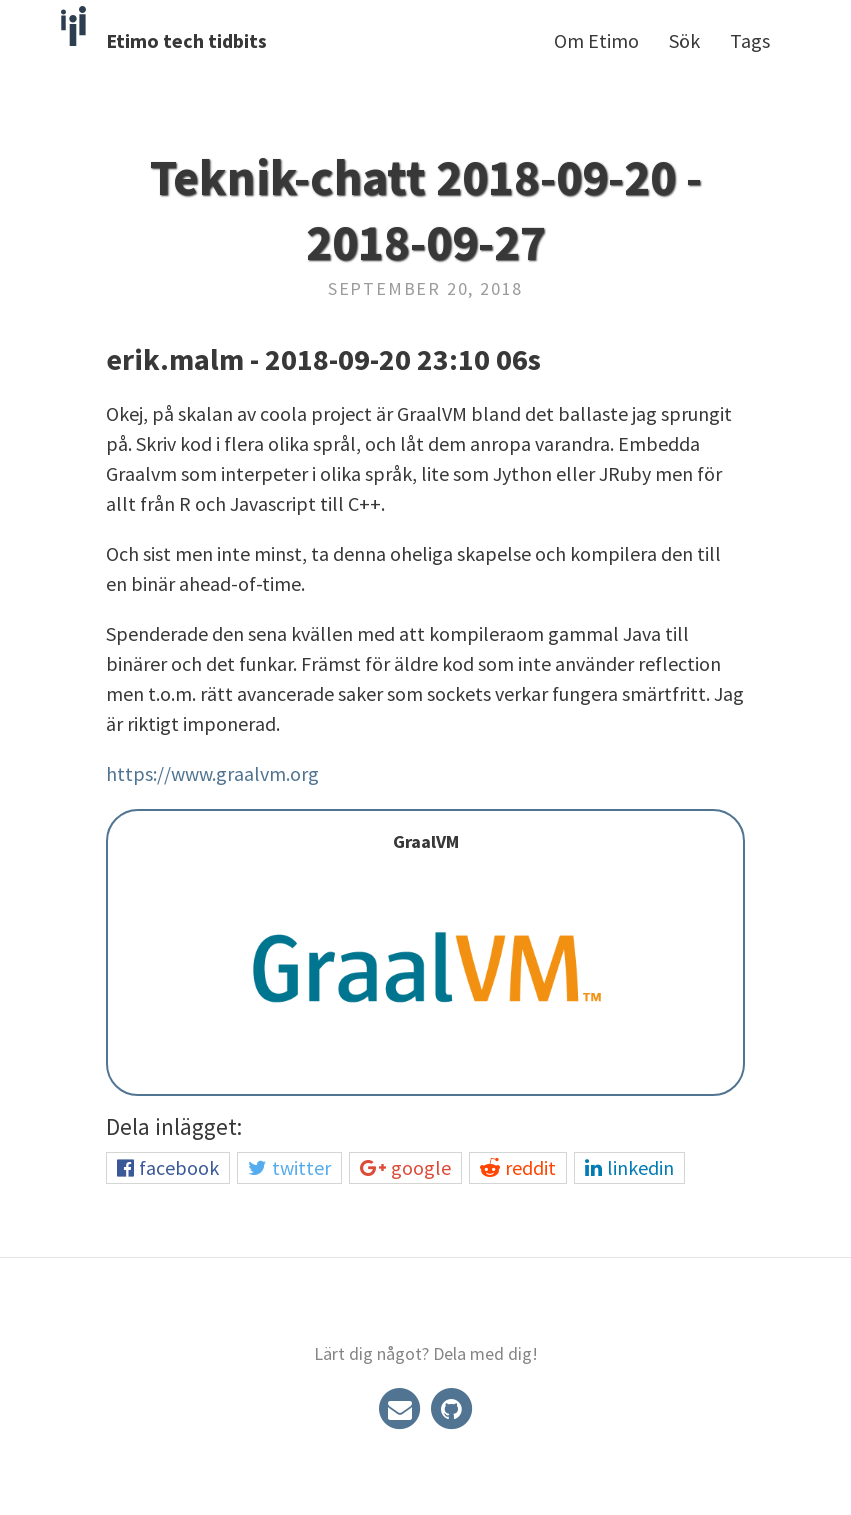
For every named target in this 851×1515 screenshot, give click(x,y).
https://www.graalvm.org (212, 773)
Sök (684, 40)
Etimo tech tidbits (186, 40)
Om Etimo (596, 40)
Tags (750, 40)
